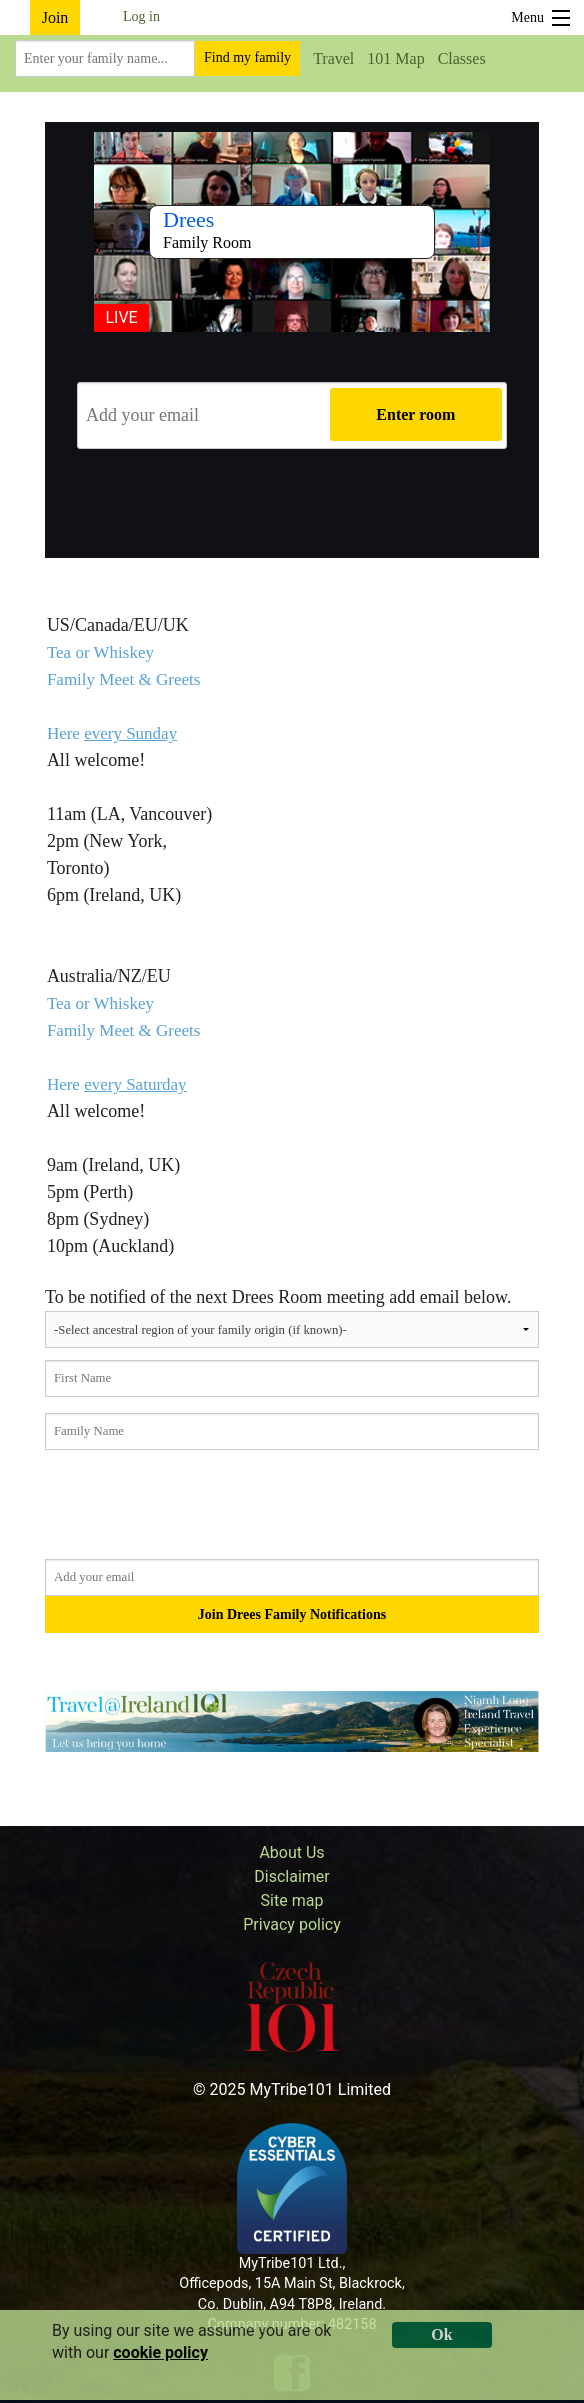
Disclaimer (291, 1876)
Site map (292, 1900)
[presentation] (292, 504)
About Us (291, 1852)
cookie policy (160, 2352)
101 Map (395, 58)
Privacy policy (292, 1924)
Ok (441, 2334)
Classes (462, 58)
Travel (333, 58)
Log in (141, 16)
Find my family (247, 57)
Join (55, 17)
